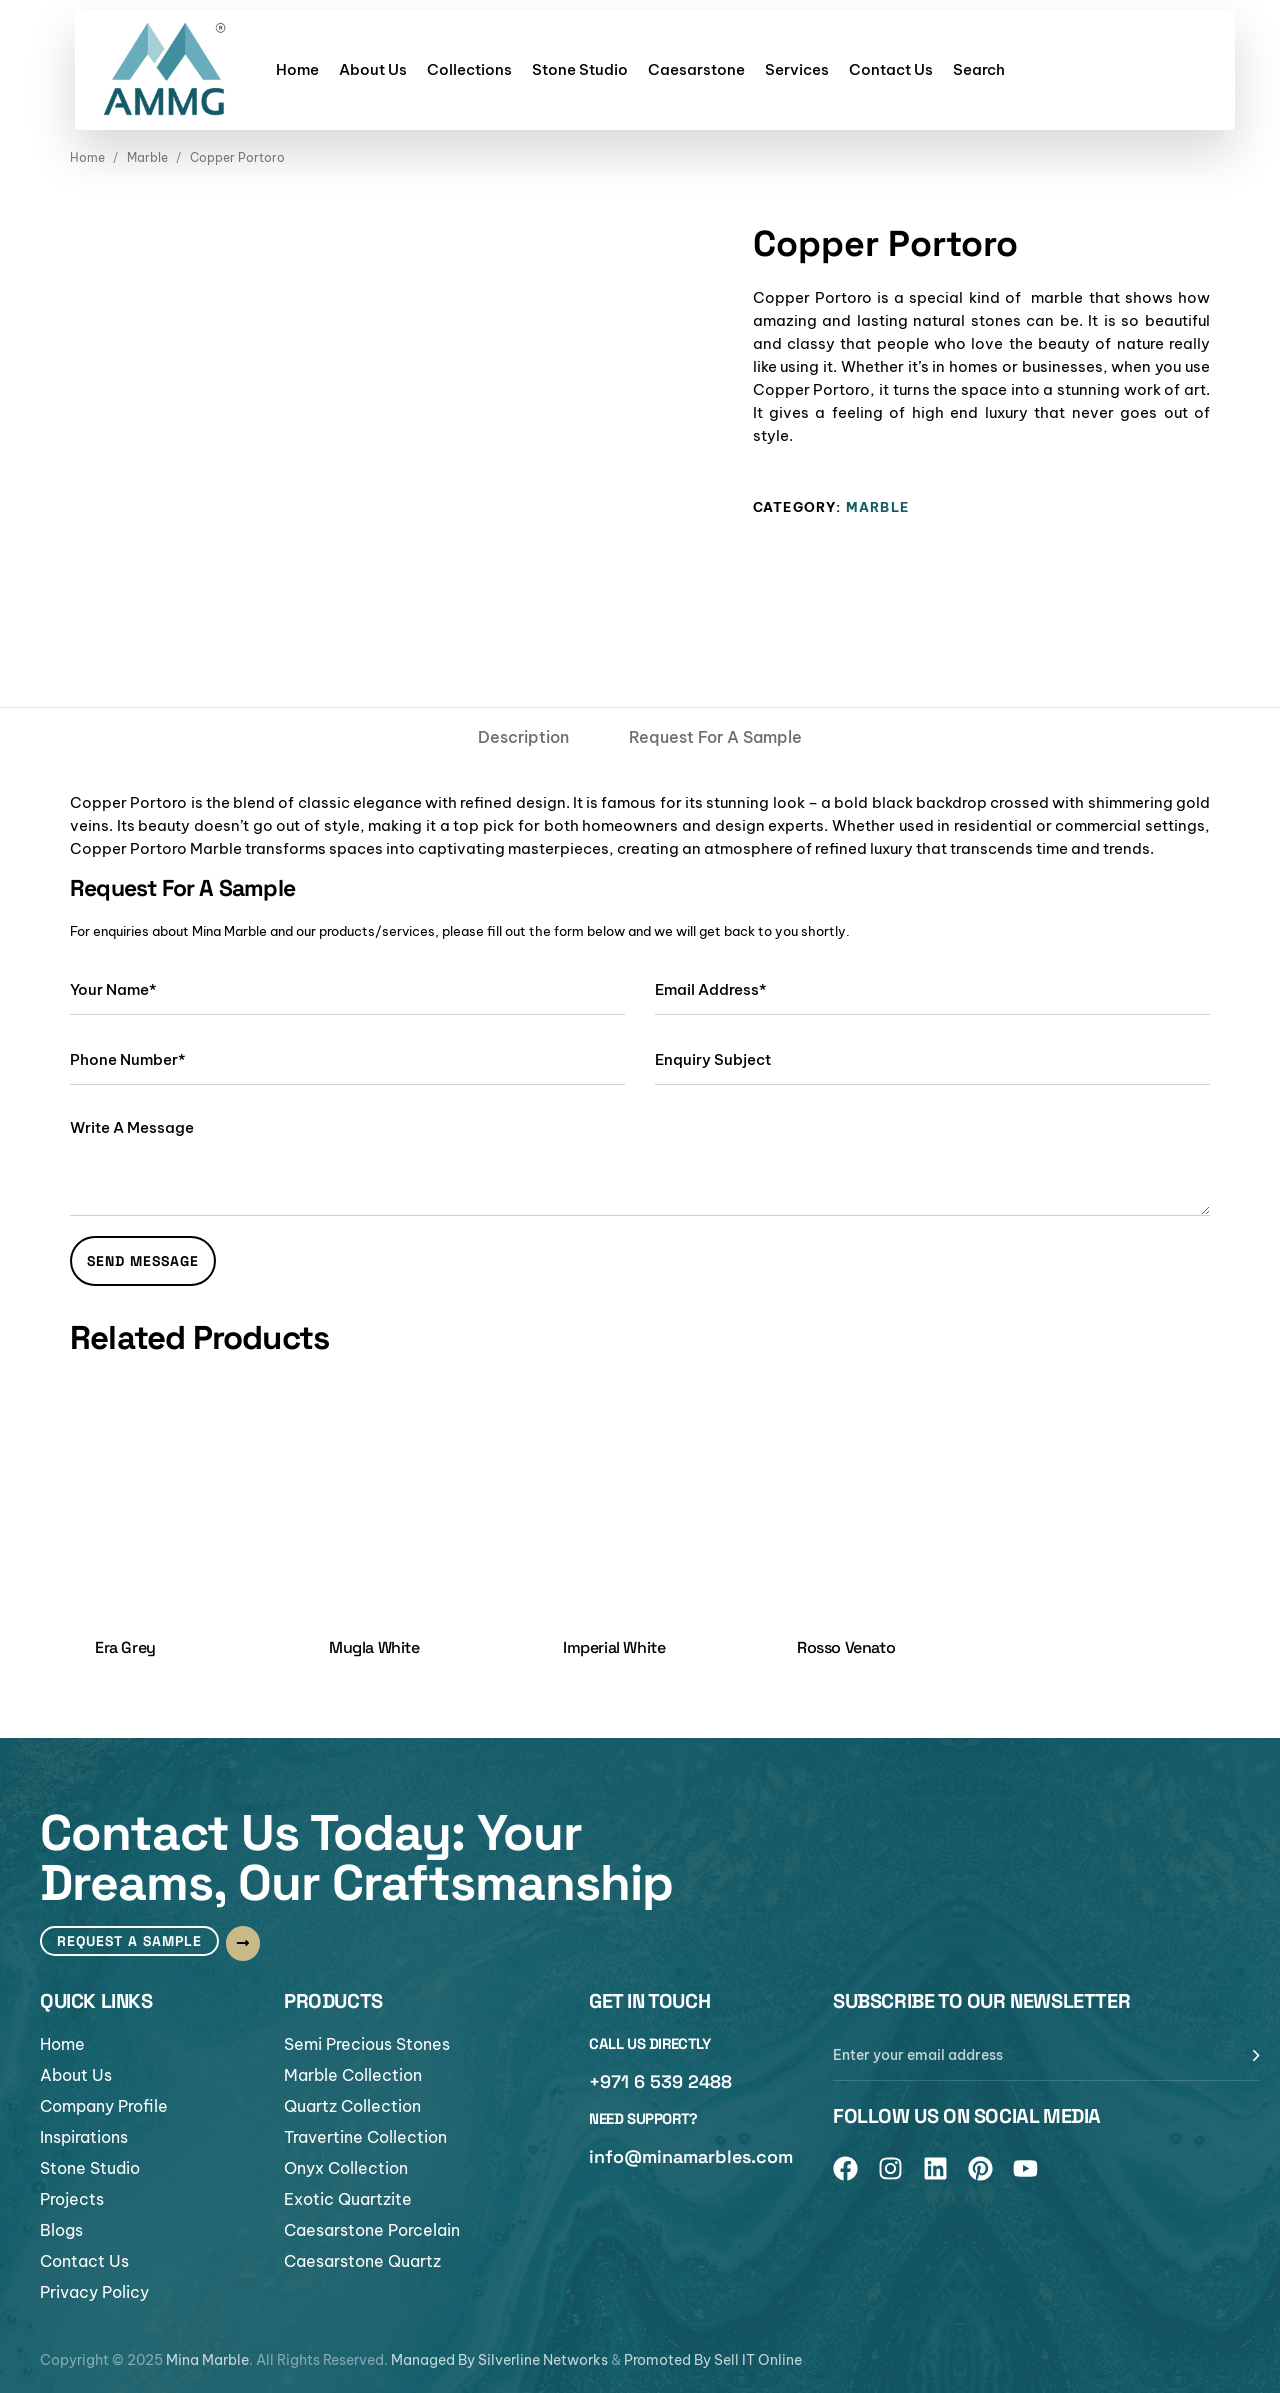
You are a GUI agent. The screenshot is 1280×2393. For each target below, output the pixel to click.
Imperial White (614, 1647)
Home (297, 69)
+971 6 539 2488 (660, 2081)
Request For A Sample (715, 737)
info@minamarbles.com (691, 2156)
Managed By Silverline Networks (499, 2360)
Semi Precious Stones (367, 2044)
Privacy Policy (94, 2292)
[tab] (523, 737)
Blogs (61, 2230)
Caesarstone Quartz (362, 2261)
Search (979, 69)
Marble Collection (353, 2075)
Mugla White (374, 1647)
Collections (469, 69)
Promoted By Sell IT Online (713, 2360)
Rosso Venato (846, 1647)
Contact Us (891, 69)
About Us (373, 69)
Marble (147, 157)
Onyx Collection (346, 2168)
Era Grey (125, 1647)
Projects (72, 2199)
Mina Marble (207, 2360)
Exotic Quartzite (348, 2199)
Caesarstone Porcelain (372, 2230)
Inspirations (84, 2137)
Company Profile (104, 2106)
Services (797, 69)
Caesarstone (696, 69)
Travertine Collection (365, 2137)
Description (523, 737)
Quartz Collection (352, 2106)
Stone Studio (580, 69)
